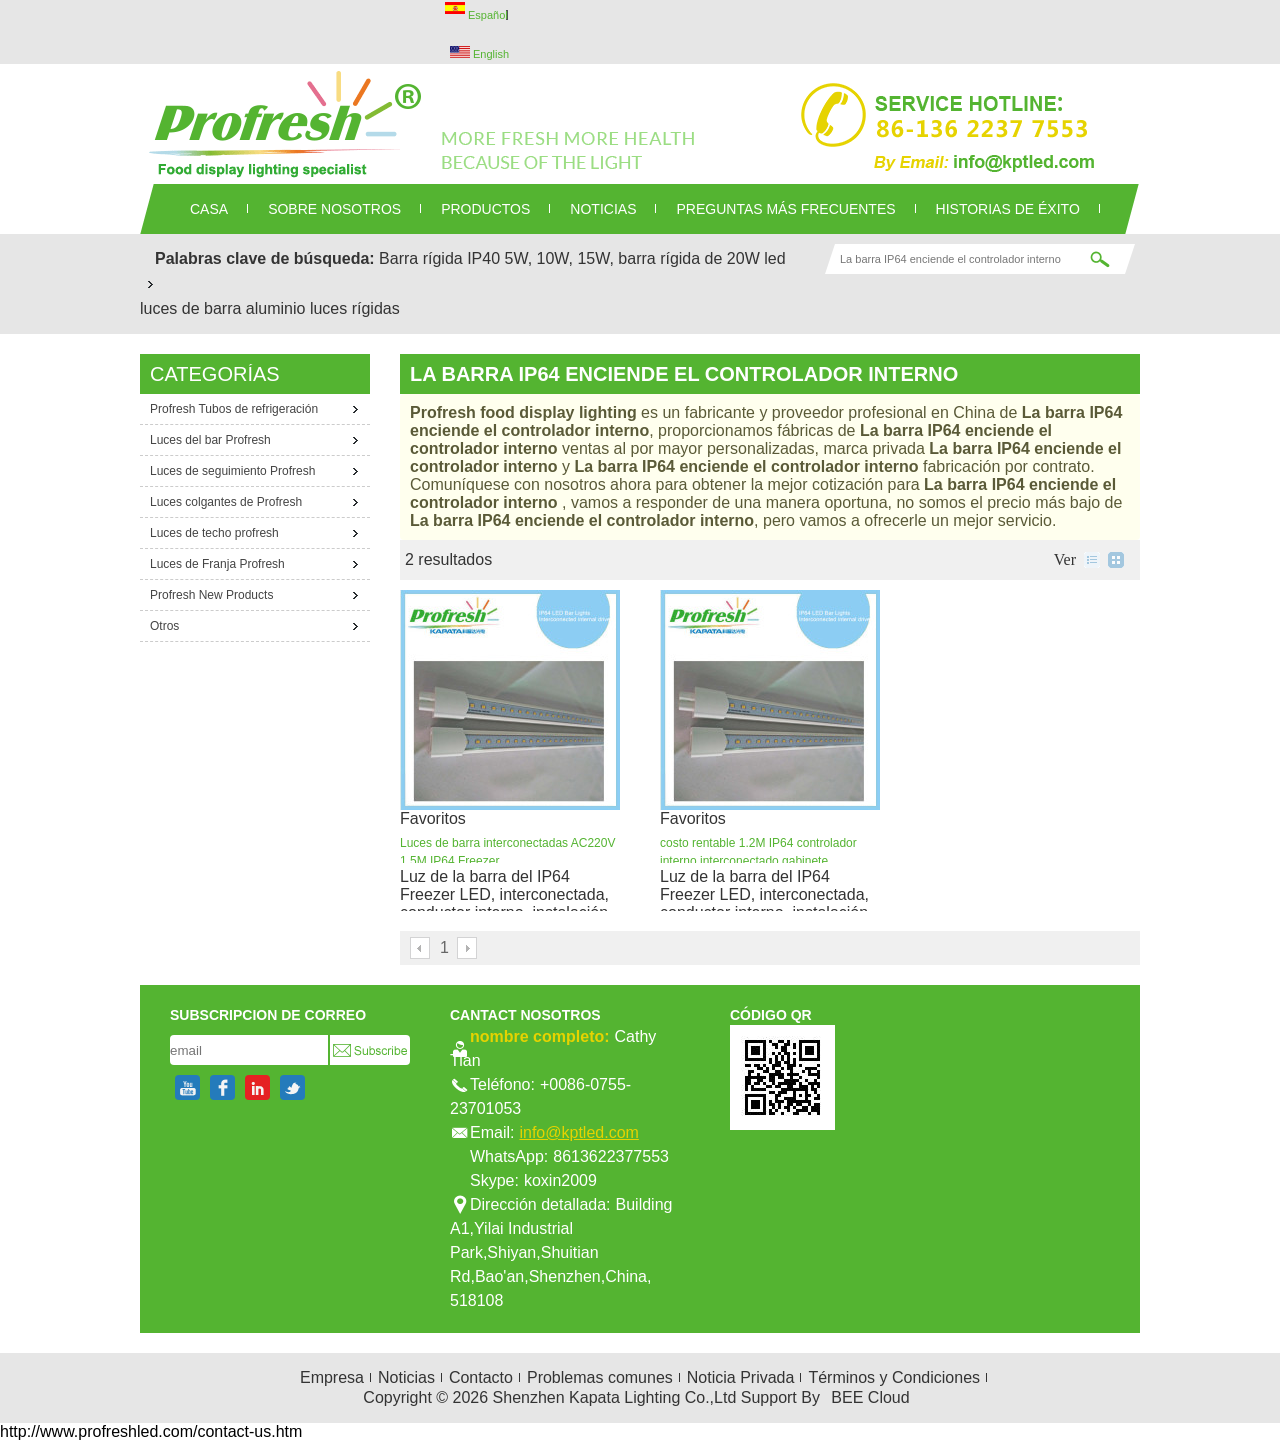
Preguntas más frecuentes (785, 209)
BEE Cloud (870, 1397)
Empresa (332, 1377)
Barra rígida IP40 (439, 258)
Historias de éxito (1008, 209)
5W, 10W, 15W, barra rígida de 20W (632, 258)
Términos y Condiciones (894, 1377)
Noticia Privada (741, 1377)
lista (1092, 560)
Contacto (481, 1377)
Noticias (406, 1377)
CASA (209, 209)
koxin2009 (560, 1180)
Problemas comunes (600, 1377)
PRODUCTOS (485, 209)
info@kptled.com (578, 1132)
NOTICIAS (603, 209)
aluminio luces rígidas (323, 308)
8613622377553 (611, 1156)
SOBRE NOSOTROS (334, 209)
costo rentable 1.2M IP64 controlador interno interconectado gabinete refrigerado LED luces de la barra (758, 861)
